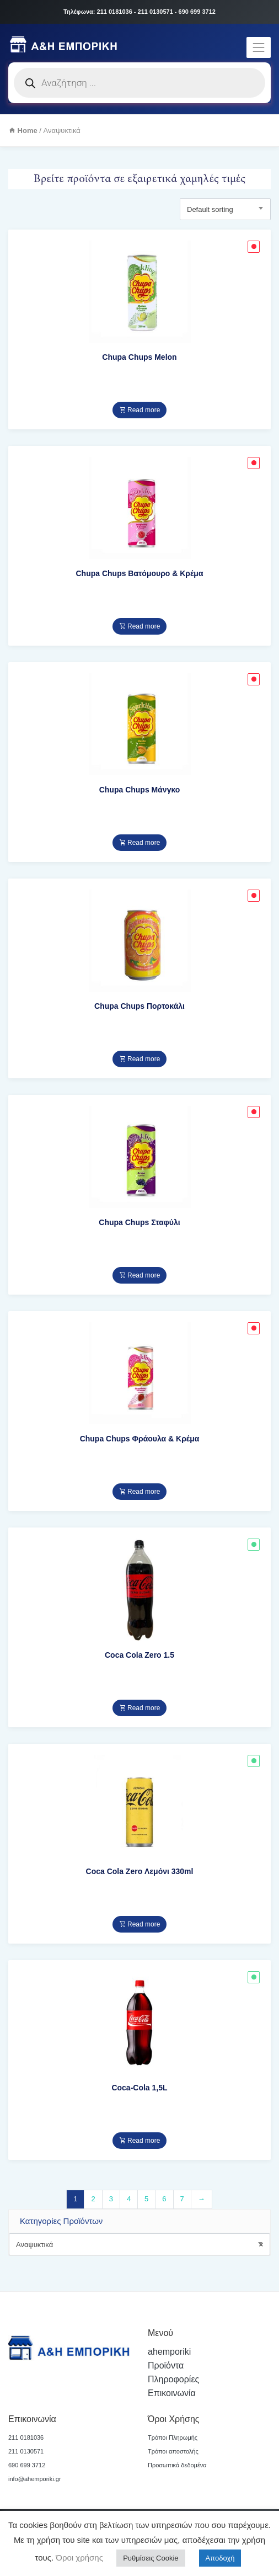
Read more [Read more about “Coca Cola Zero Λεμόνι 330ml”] (139, 1924)
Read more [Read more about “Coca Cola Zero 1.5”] (139, 1708)
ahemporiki (169, 2351)
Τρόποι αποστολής (173, 2451)
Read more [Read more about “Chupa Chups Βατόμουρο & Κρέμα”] (139, 626)
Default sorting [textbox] (210, 209)
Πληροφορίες (173, 2379)
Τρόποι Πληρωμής (172, 2437)
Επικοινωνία (172, 2393)
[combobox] (139, 2244)
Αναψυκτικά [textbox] (139, 2245)
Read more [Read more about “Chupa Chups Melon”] (139, 410)
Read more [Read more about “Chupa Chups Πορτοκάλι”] (139, 1059)
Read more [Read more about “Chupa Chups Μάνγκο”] (139, 843)
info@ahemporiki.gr (34, 2479)
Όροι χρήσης (78, 2557)
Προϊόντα (166, 2365)
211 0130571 (26, 2451)
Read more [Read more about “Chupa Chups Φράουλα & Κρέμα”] (139, 1491)
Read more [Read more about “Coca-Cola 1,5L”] (139, 2140)
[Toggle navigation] (258, 47)
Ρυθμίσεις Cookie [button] (150, 2558)
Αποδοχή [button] (220, 2558)
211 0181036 (26, 2437)
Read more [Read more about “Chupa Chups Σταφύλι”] (139, 1275)
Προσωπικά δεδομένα (177, 2465)
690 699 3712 (26, 2465)
